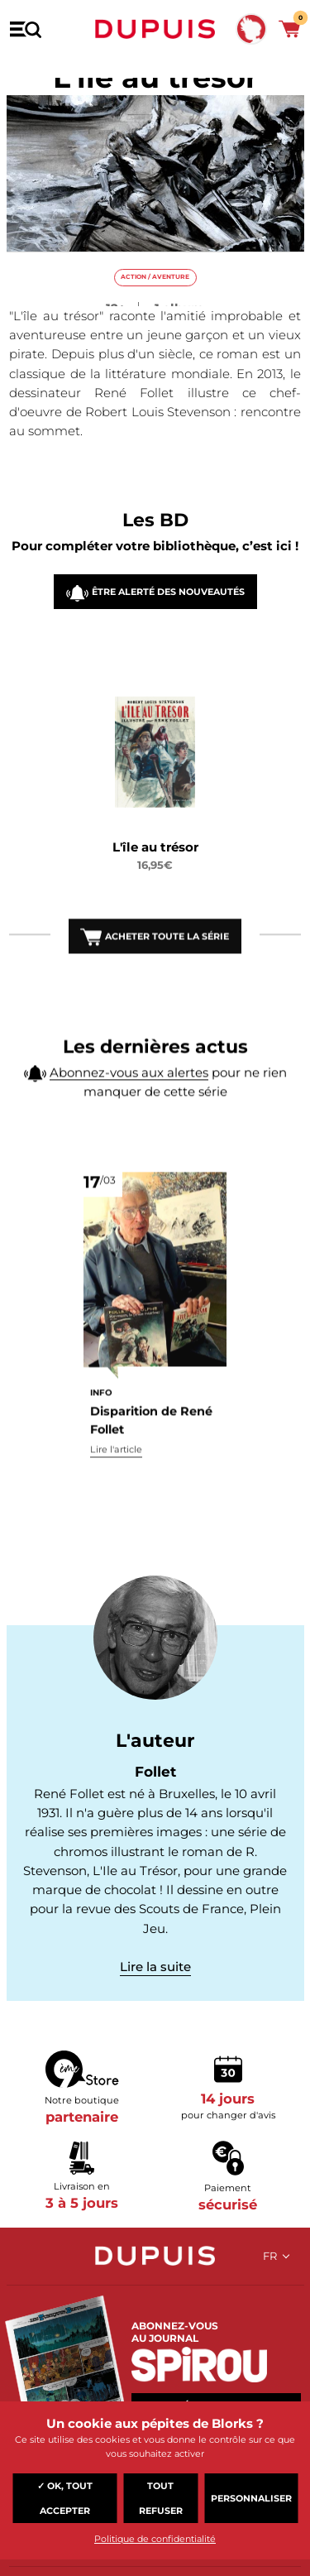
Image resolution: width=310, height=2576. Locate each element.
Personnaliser (251, 2498)
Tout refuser (161, 2498)
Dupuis (155, 29)
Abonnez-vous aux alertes (129, 1103)
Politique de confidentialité (155, 2539)
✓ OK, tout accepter (65, 2498)
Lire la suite (155, 1966)
